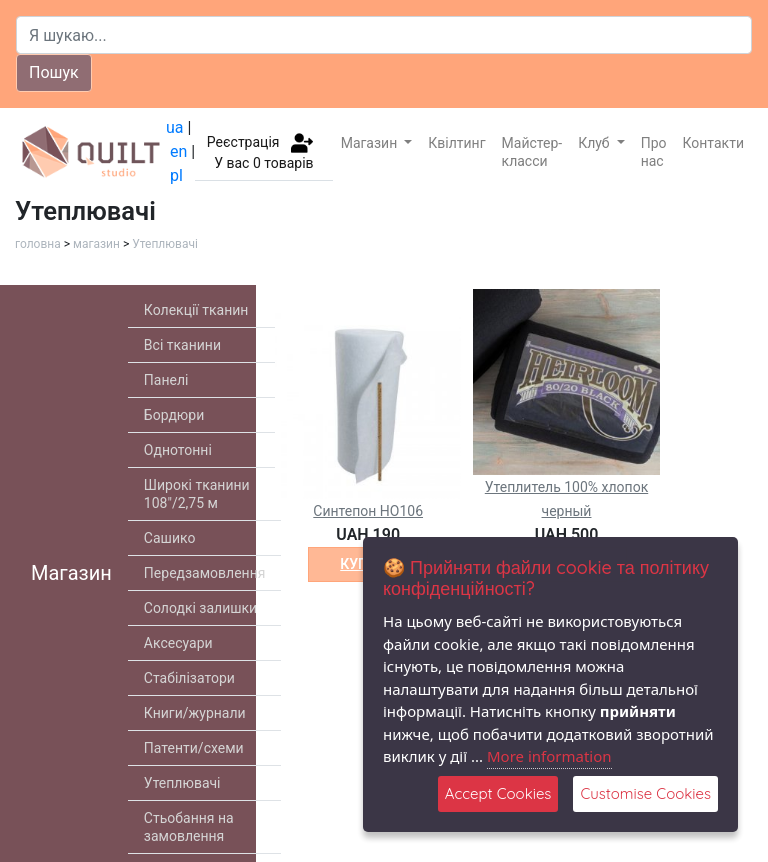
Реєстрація (243, 141)
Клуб (595, 143)
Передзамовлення (205, 573)
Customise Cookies (645, 793)
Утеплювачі (165, 244)
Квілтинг (456, 143)
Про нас (654, 152)
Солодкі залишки (200, 608)
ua (175, 127)
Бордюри (174, 415)
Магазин (371, 143)
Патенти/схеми (194, 748)
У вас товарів (263, 163)
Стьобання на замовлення (189, 827)
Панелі (166, 380)
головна (38, 244)
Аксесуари (178, 643)
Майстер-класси (532, 152)
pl (176, 175)
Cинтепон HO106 (368, 511)
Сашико (170, 538)
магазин (96, 244)
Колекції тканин (196, 310)
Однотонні (178, 450)
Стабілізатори (189, 678)
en (178, 151)
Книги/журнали (195, 713)
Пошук (54, 72)
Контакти (714, 143)
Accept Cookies (498, 793)
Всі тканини (182, 345)
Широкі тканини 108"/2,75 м (197, 494)
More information (549, 756)
